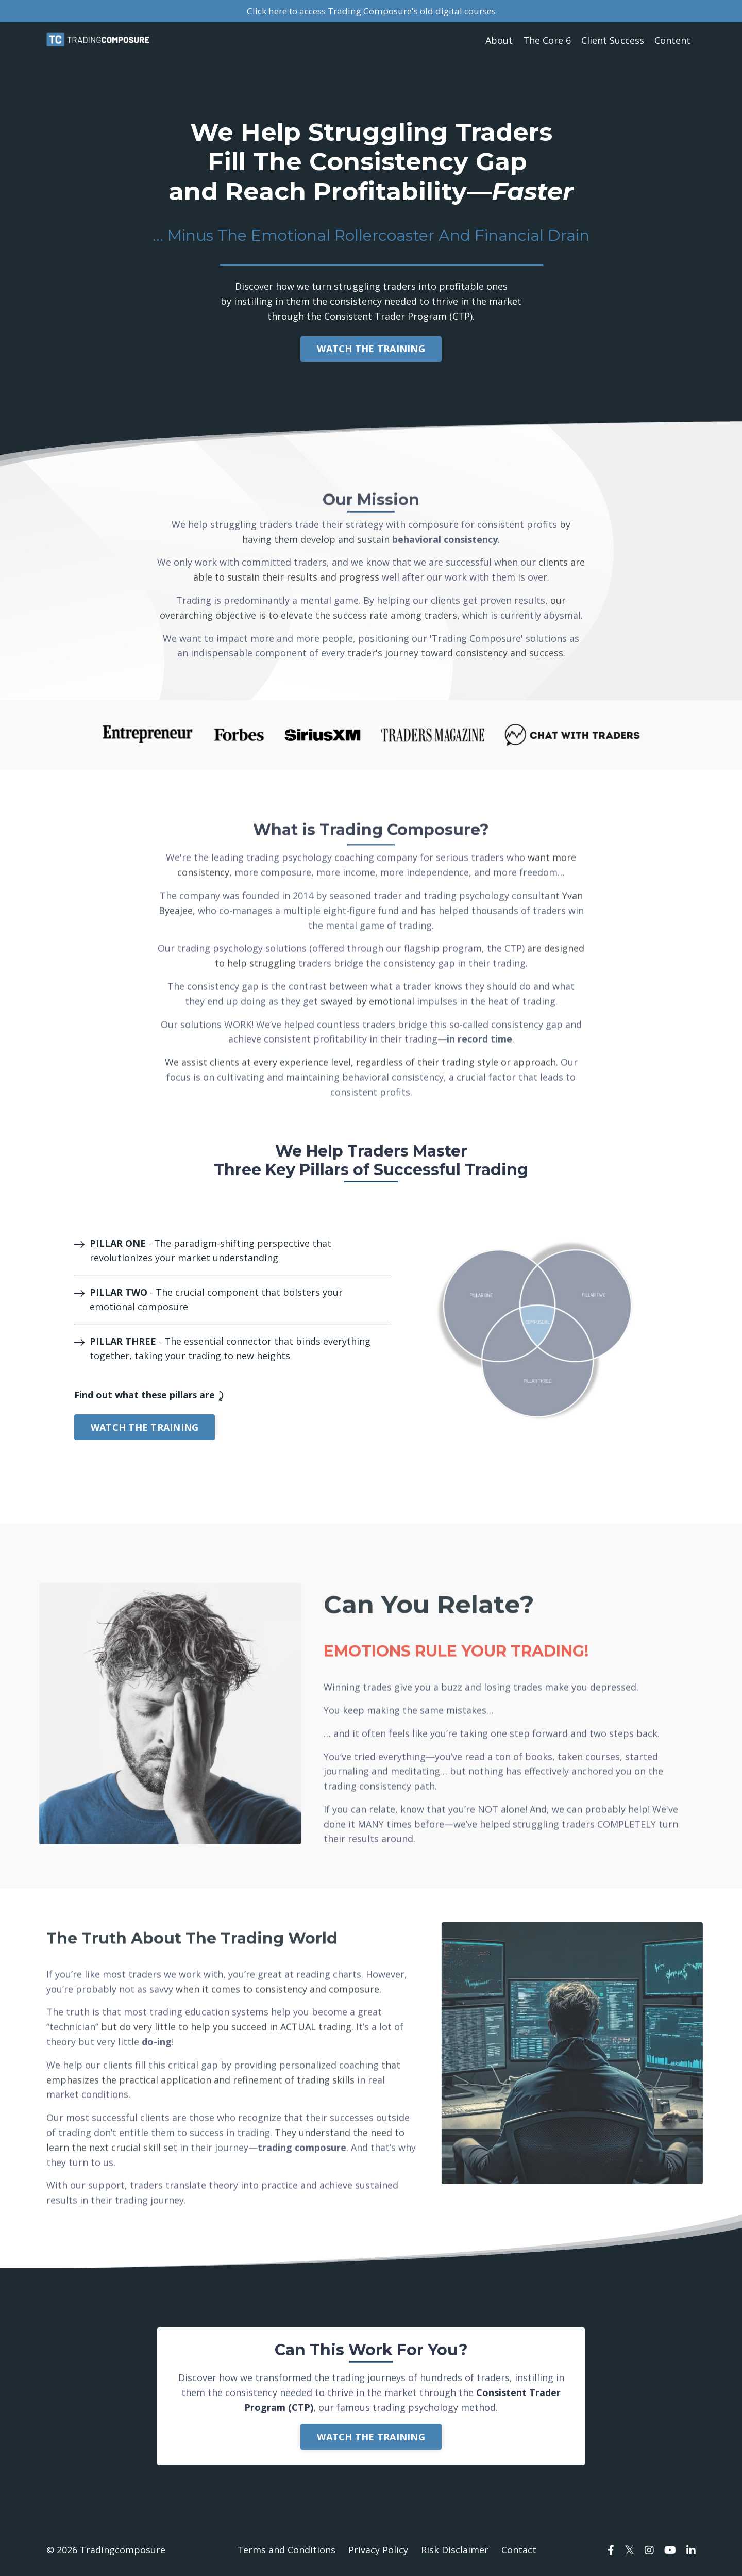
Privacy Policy (378, 2550)
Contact (518, 2550)
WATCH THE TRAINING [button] (371, 349)
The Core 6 (547, 41)
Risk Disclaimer (454, 2550)
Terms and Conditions (286, 2550)
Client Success (612, 41)
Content (672, 41)
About (499, 41)
